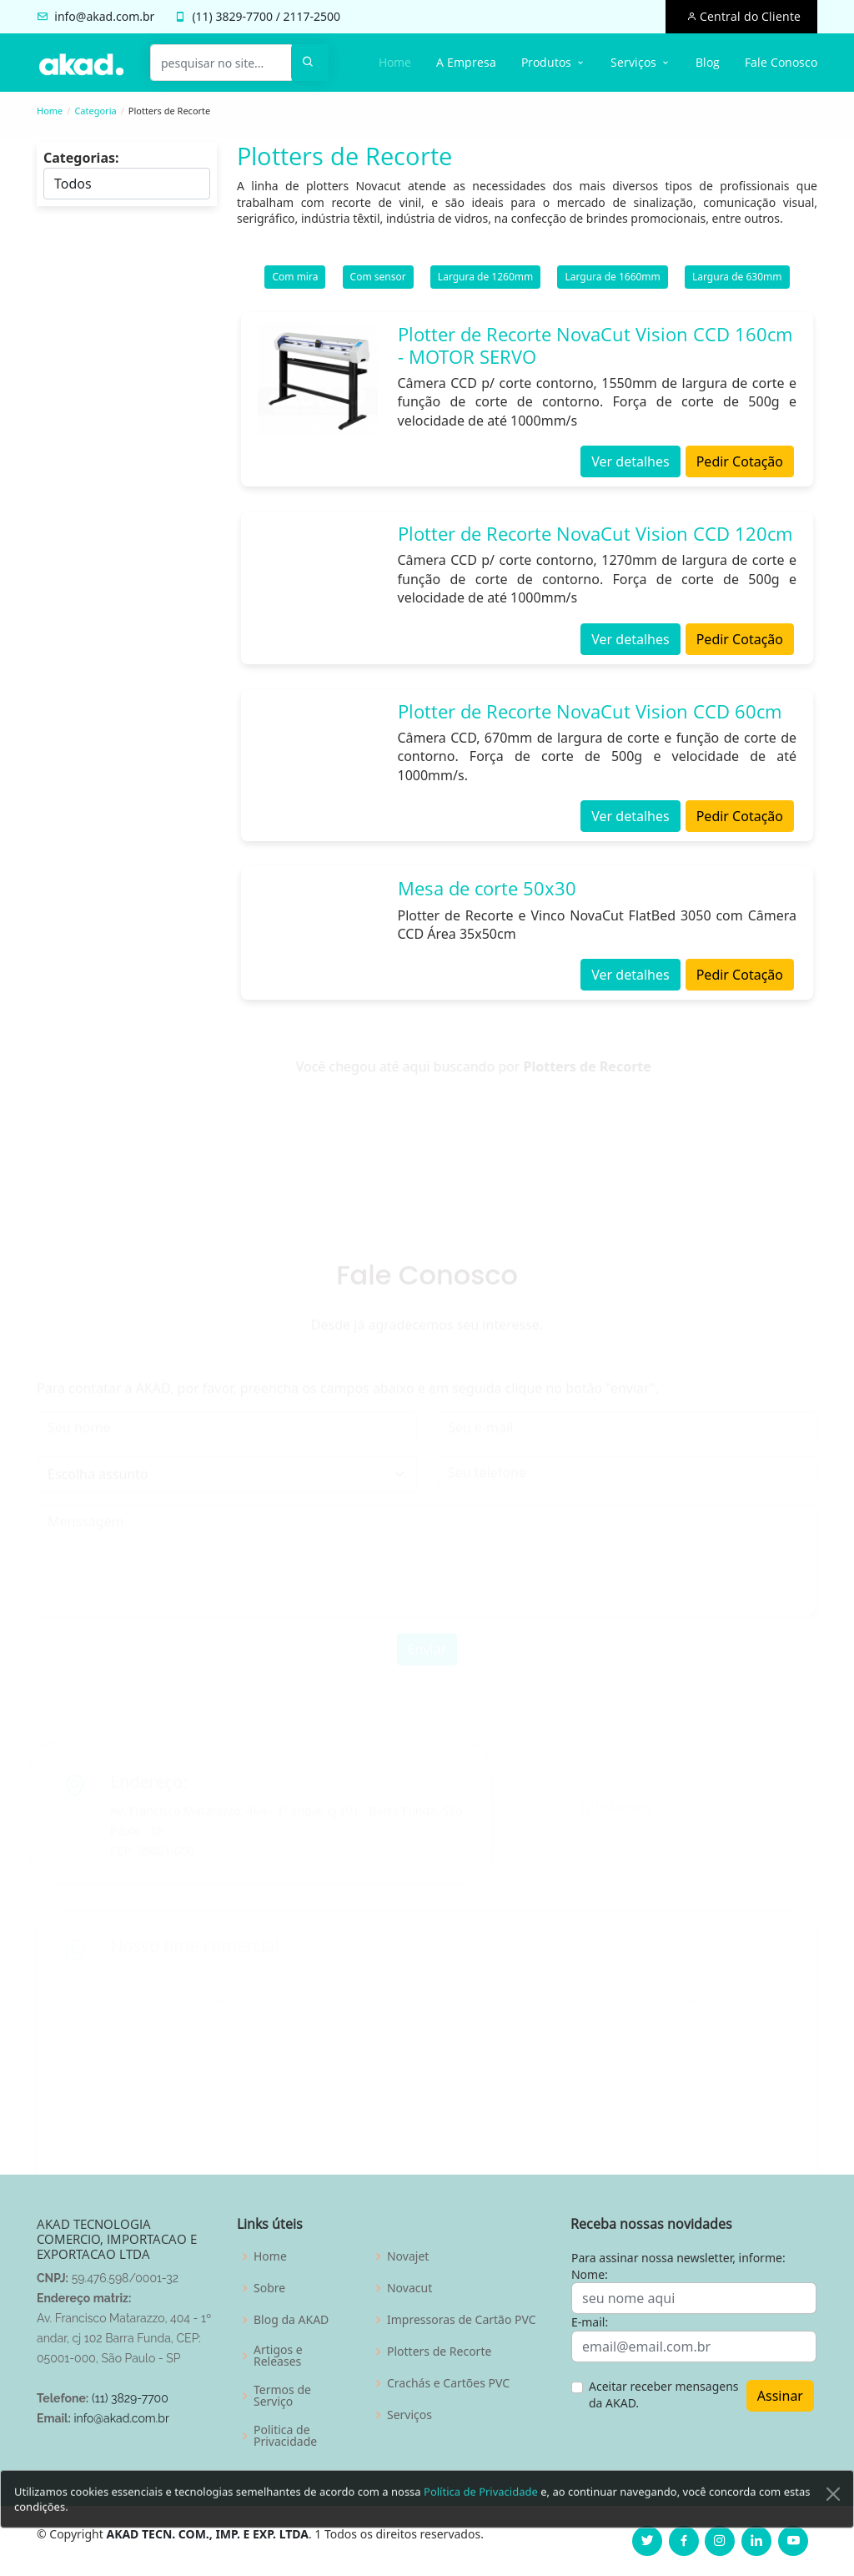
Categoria (95, 110)
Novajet (408, 2256)
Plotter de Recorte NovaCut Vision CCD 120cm (595, 541)
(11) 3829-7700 (130, 2398)
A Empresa (466, 62)
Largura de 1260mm (485, 285)
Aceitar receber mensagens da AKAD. (664, 2394)
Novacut (409, 2288)
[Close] (833, 2522)
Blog (708, 62)
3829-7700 (244, 16)
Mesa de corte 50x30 (487, 896)
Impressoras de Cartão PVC (461, 2320)
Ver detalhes (630, 470)
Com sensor (378, 285)
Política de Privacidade (481, 2520)
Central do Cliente (748, 16)
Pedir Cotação (739, 470)
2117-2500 (312, 16)
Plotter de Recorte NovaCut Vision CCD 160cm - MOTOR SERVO (595, 353)
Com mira (295, 285)
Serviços (409, 2415)
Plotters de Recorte (439, 2351)
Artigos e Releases (278, 2355)
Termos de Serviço (282, 2395)
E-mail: (589, 2322)
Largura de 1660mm (612, 285)
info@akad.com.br (104, 16)
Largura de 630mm (737, 285)
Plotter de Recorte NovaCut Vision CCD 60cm (589, 718)
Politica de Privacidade (285, 2435)
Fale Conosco (781, 62)
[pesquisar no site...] (221, 62)
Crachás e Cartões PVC (448, 2383)
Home (395, 62)
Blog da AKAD (291, 2320)
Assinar (780, 2396)
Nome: (589, 2274)
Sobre (269, 2288)
